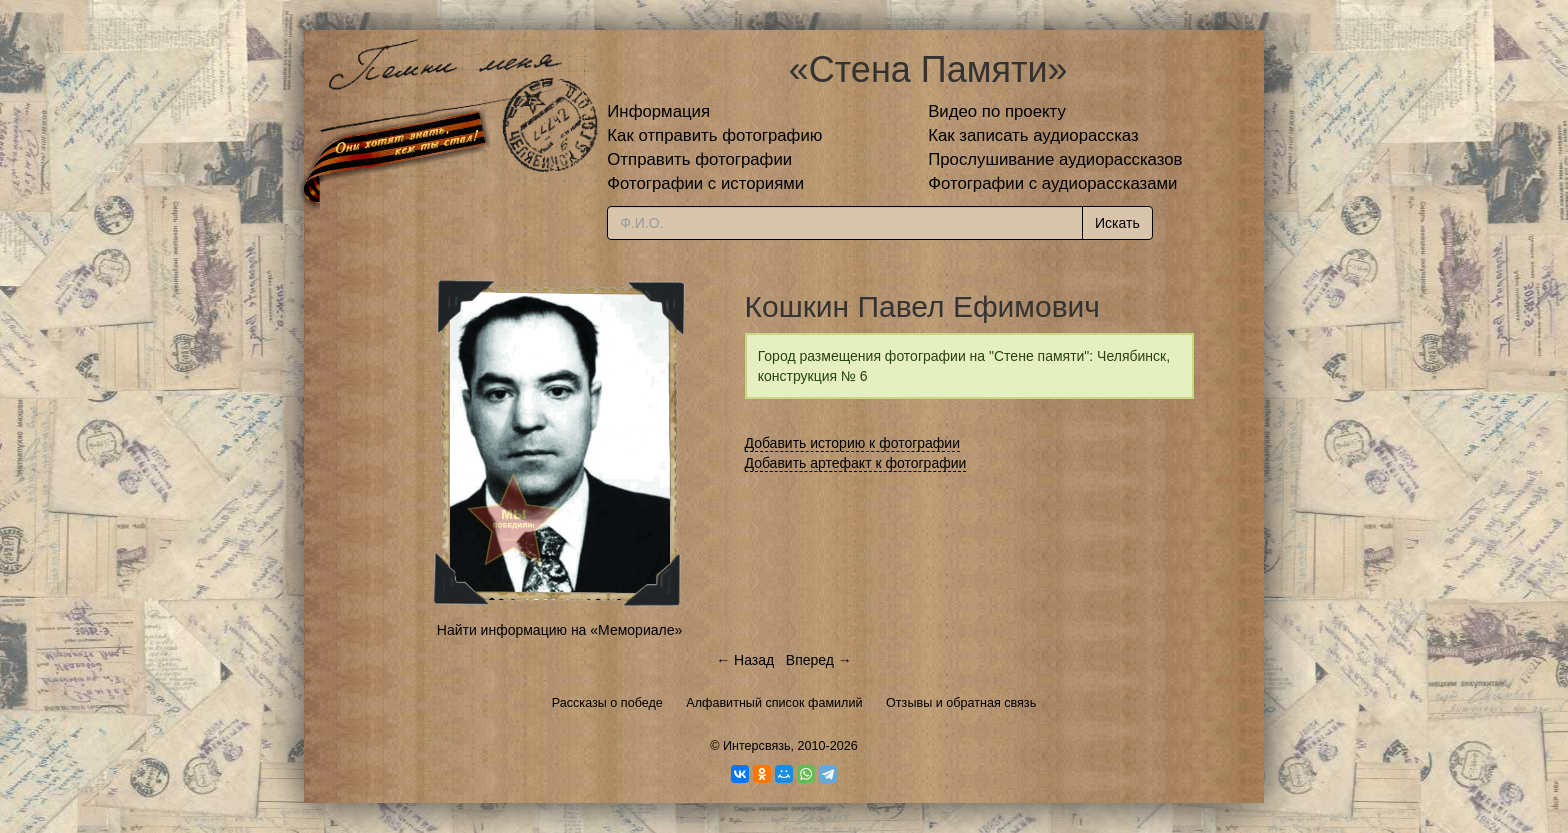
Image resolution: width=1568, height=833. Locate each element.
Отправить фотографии (699, 159)
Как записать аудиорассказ (1033, 135)
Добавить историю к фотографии (853, 443)
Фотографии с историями (705, 183)
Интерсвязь (757, 746)
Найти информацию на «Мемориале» (559, 630)
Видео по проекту (997, 111)
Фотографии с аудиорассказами (1052, 183)
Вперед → (819, 660)
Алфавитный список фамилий (774, 703)
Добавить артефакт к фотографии (856, 463)
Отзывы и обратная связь (961, 703)
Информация (658, 111)
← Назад (745, 660)
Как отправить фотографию (714, 135)
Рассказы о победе (607, 703)
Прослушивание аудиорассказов (1055, 159)
